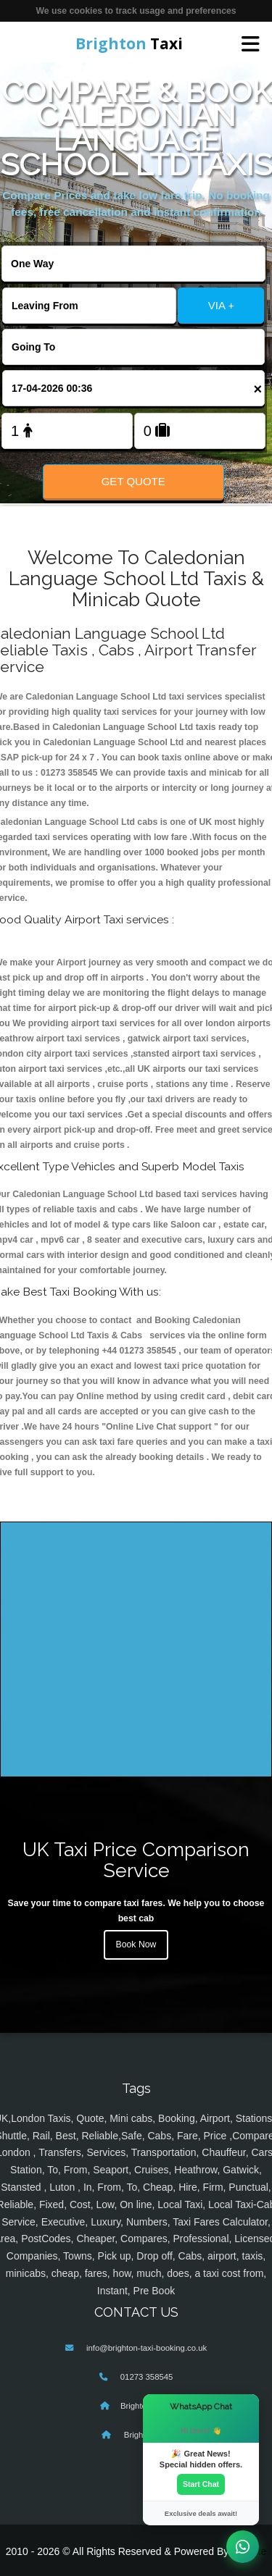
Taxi (129, 43)
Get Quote (133, 481)
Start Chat (201, 2484)
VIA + (221, 305)
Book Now (136, 1944)
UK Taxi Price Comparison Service (136, 1859)
